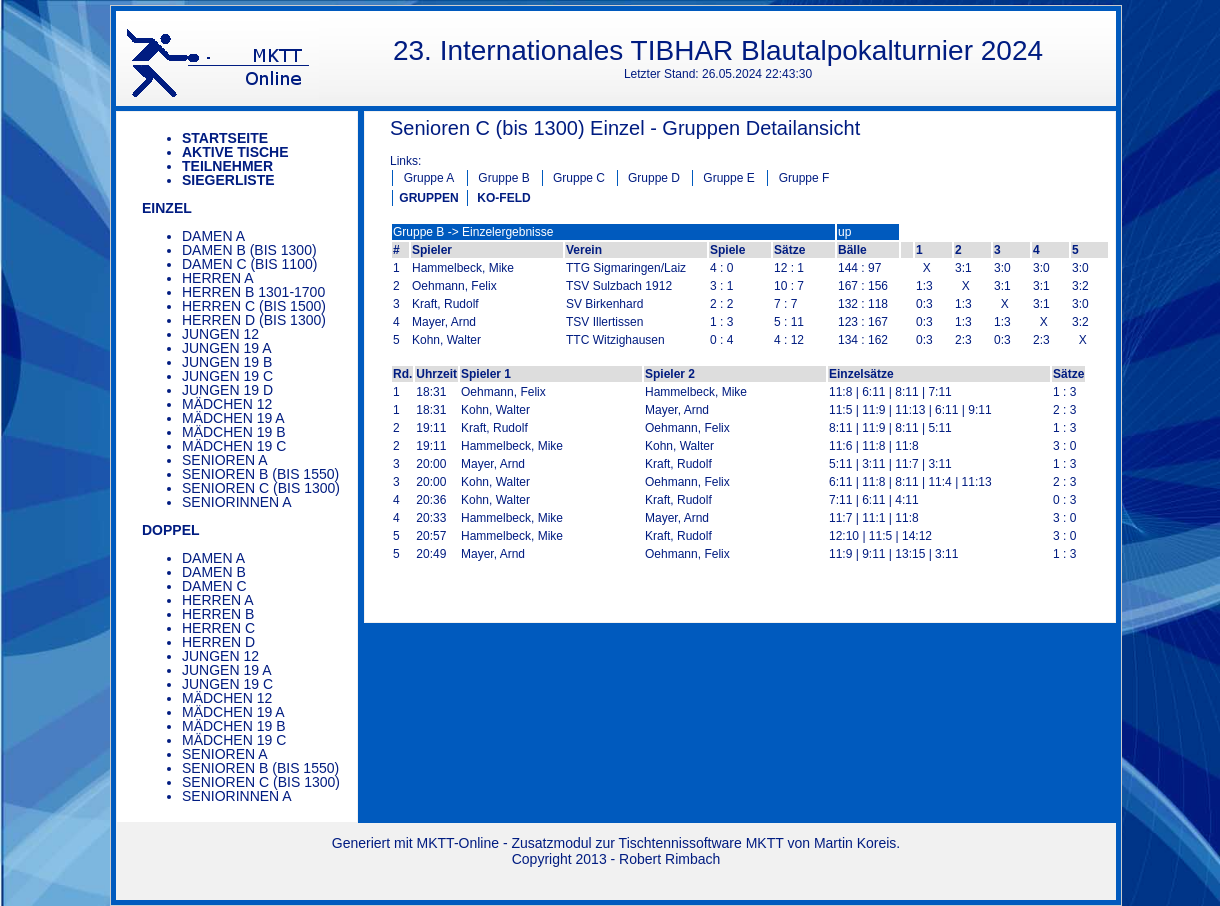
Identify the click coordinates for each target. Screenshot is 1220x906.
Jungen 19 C (227, 376)
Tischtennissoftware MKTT (701, 843)
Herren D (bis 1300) (254, 320)
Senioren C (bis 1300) (261, 488)
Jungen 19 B (227, 362)
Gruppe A (429, 178)
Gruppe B (503, 178)
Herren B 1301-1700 (253, 292)
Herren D (218, 642)
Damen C (214, 586)
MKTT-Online (458, 843)
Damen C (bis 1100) (249, 264)
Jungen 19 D (227, 390)
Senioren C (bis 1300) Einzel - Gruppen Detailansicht (625, 128)
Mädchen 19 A (233, 418)
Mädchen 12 (227, 404)
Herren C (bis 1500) (254, 306)
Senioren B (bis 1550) (260, 474)
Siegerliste (228, 180)
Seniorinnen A (237, 502)
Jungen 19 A (226, 348)
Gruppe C (579, 178)
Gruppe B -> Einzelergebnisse (473, 232)
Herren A (218, 278)
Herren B (218, 614)
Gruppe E (728, 178)
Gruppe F (804, 178)
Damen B (214, 572)
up (844, 232)
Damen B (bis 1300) (249, 250)
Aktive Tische (235, 152)
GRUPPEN (428, 198)
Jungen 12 (220, 334)
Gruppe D (654, 178)
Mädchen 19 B (233, 432)
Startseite (225, 138)
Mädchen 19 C (234, 446)
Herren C (218, 628)
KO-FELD (503, 198)
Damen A (213, 236)
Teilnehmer (227, 166)
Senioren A (225, 460)
